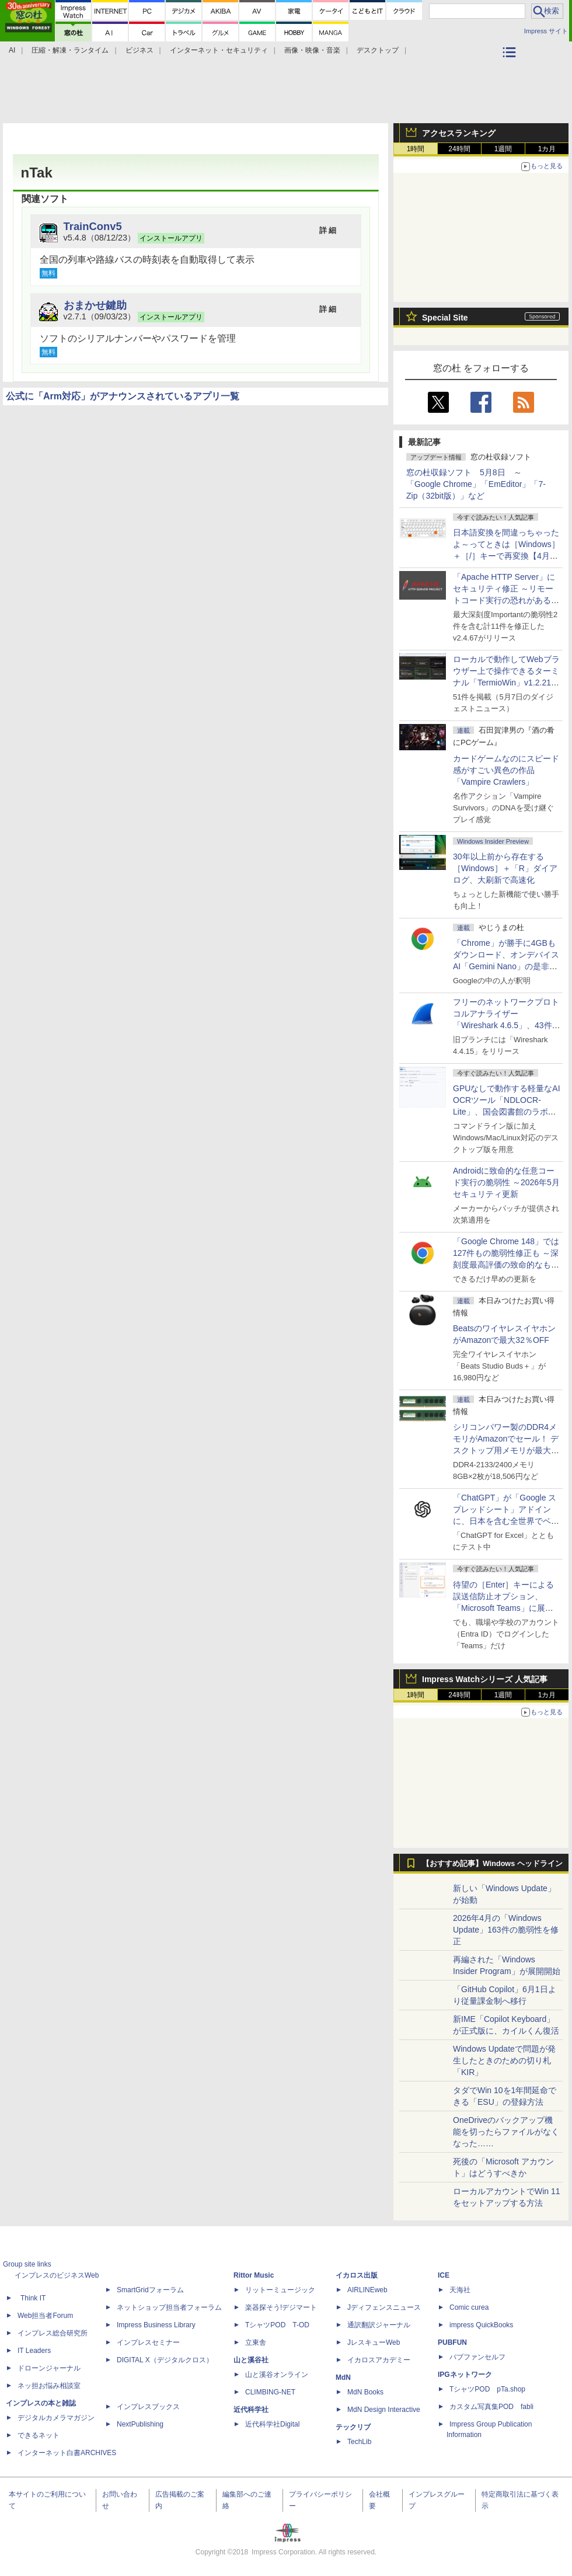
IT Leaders (34, 2351)
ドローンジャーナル (49, 2368)
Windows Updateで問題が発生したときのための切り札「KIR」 (504, 2060)
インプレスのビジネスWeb (57, 2275)
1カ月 (547, 149)
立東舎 (255, 2342)
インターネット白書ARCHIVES (67, 2453)
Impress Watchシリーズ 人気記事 (484, 1679)
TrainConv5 (93, 226)
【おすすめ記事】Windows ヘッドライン (492, 1864)
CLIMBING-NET (270, 2392)
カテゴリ (511, 68)
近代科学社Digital (272, 2424)
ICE (443, 2275)
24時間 (459, 149)
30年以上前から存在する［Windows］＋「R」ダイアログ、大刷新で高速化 (505, 868)
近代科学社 (250, 2410)
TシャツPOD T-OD (277, 2325)
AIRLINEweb (367, 2290)
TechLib (359, 2442)
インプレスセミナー (148, 2342)
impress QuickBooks (481, 2325)
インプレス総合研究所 (53, 2333)
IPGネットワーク (465, 2374)
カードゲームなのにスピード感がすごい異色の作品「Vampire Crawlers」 (506, 770)
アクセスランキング (459, 133)
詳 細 (328, 230)
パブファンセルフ (477, 2357)
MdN (343, 2377)
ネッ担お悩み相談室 (49, 2386)
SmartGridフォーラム (150, 2290)
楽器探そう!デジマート (281, 2307)
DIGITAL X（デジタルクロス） (165, 2360)
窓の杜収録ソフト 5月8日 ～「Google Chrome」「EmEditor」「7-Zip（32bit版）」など (476, 484)
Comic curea (469, 2307)
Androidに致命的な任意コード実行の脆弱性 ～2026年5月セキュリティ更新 (506, 1182)
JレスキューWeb (373, 2342)
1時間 (416, 149)
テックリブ (353, 2427)
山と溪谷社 (250, 2360)
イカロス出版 (357, 2275)
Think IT (33, 2298)
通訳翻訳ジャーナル (378, 2325)
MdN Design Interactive (383, 2410)
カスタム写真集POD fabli (491, 2407)
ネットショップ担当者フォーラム (169, 2307)
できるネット (39, 2435)
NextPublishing (140, 2424)
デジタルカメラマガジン (56, 2418)
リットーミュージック (280, 2290)
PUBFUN (452, 2342)
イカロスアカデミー (378, 2360)
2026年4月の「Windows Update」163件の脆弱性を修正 (506, 1929)
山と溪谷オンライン (276, 2374)
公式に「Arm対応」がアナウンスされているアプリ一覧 (122, 396)
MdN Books (365, 2392)
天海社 (459, 2290)
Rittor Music (253, 2275)
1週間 (503, 149)
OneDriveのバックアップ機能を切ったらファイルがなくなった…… (506, 2131)
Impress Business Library (156, 2325)
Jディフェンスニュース (384, 2307)
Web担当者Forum (45, 2316)
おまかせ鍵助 (95, 305)
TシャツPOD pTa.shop (487, 2389)
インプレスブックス (148, 2407)
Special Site (445, 317)
